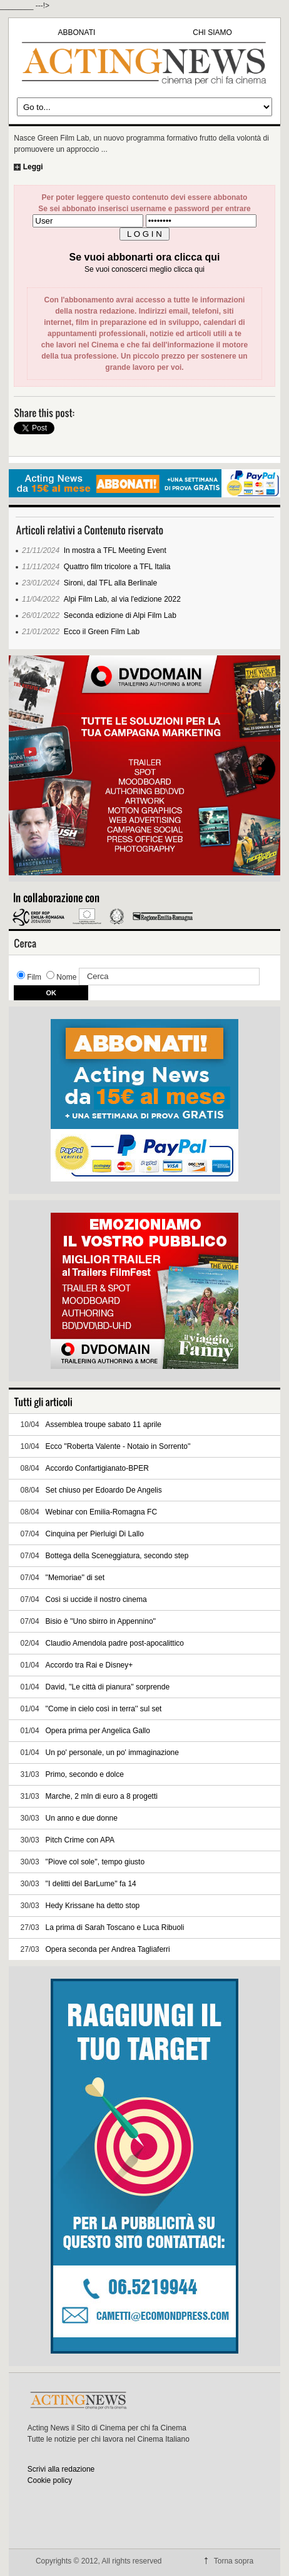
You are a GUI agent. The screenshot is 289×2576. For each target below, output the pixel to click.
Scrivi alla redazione (61, 2469)
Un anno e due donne (82, 1818)
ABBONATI (77, 32)
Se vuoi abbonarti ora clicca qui (144, 257)
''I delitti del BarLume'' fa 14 (91, 1883)
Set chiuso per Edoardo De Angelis (104, 1490)
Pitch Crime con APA (80, 1840)
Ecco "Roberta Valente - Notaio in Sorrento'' (118, 1446)
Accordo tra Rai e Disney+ (89, 1665)
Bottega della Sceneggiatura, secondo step (117, 1555)
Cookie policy (50, 2480)
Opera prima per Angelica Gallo (98, 1730)
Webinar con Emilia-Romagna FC (102, 1512)
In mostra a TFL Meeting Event (115, 550)
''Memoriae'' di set (75, 1577)
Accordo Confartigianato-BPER (97, 1468)
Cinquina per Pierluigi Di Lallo (95, 1533)
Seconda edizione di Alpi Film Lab (120, 615)
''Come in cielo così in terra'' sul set (104, 1708)
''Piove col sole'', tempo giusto (95, 1861)
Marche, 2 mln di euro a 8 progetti (102, 1796)
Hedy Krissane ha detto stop (93, 1905)
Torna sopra (233, 2561)
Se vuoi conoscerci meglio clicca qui (144, 269)
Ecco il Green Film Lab (101, 631)
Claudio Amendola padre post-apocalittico (115, 1643)
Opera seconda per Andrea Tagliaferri (108, 1949)
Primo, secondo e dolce (85, 1774)
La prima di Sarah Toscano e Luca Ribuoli (115, 1927)
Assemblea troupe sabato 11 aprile (103, 1424)
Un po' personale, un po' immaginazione (112, 1752)
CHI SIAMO (212, 32)
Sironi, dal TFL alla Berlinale (110, 583)
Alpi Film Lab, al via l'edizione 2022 (122, 599)
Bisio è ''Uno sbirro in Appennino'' (101, 1621)
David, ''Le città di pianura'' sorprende (108, 1687)
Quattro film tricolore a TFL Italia (117, 566)
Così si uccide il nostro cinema (96, 1599)
